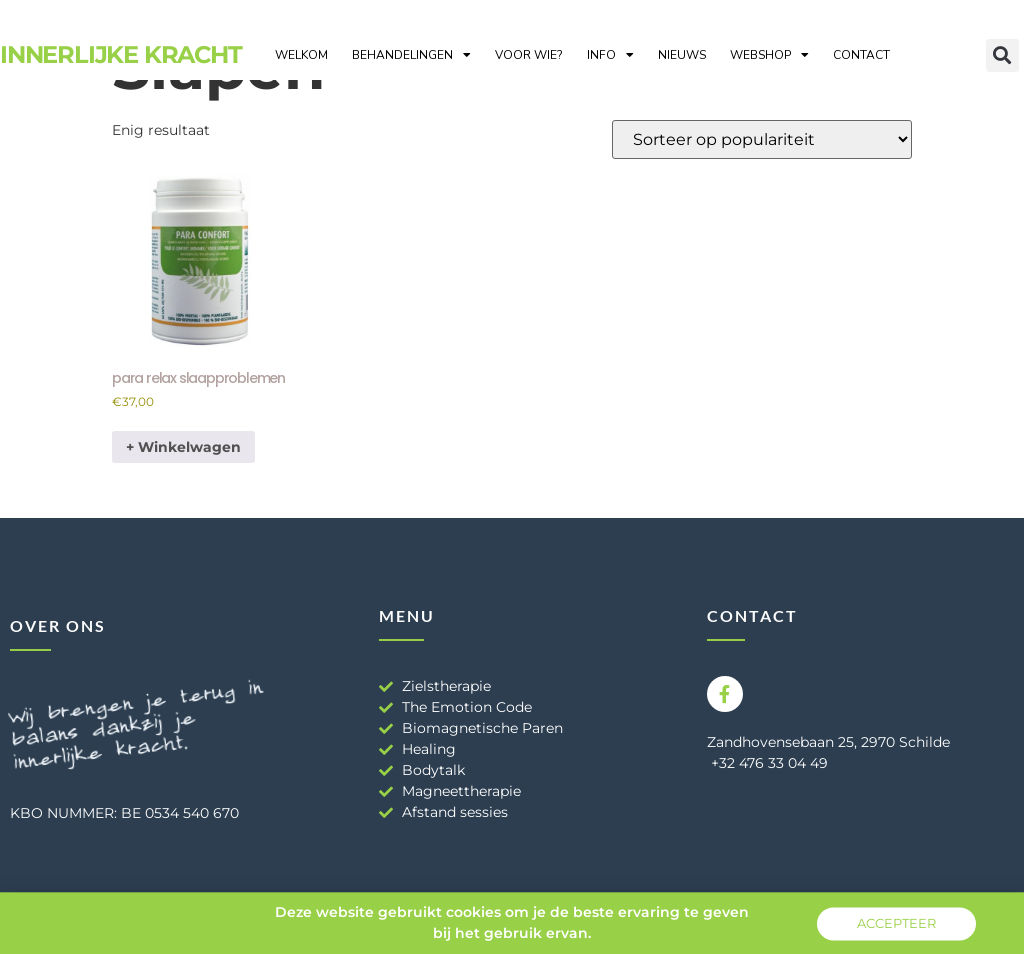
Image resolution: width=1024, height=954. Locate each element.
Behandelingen (411, 55)
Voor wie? (529, 55)
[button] (1002, 55)
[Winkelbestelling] (762, 139)
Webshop (769, 55)
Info (610, 55)
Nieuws (682, 55)
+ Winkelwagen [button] (183, 447)
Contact (861, 55)
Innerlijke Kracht (121, 54)
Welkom (301, 55)
